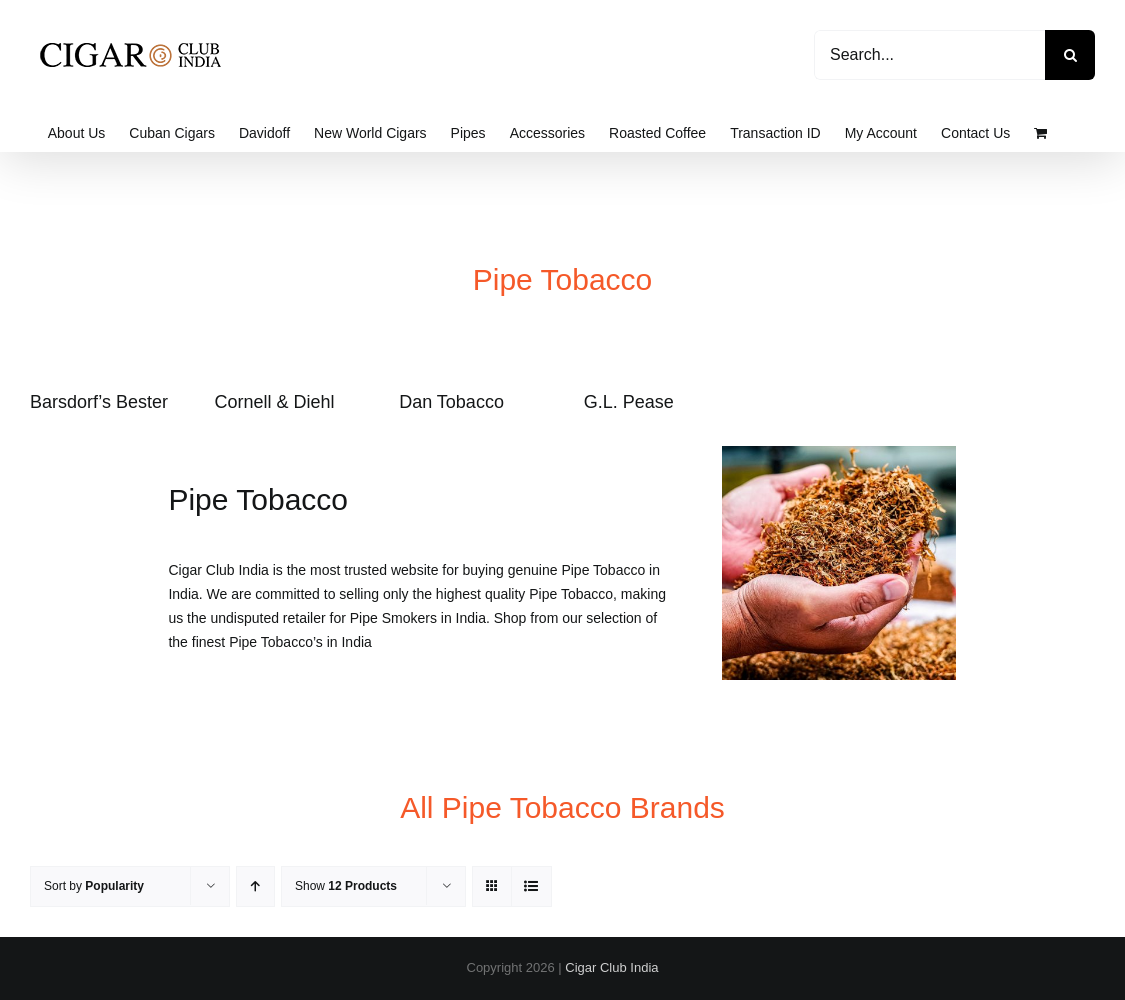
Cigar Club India (611, 967)
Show (346, 886)
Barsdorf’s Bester (99, 402)
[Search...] (929, 55)
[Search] (1070, 55)
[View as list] (531, 886)
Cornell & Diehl (275, 402)
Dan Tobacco (451, 402)
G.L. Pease (629, 402)
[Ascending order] (255, 886)
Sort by (94, 886)
